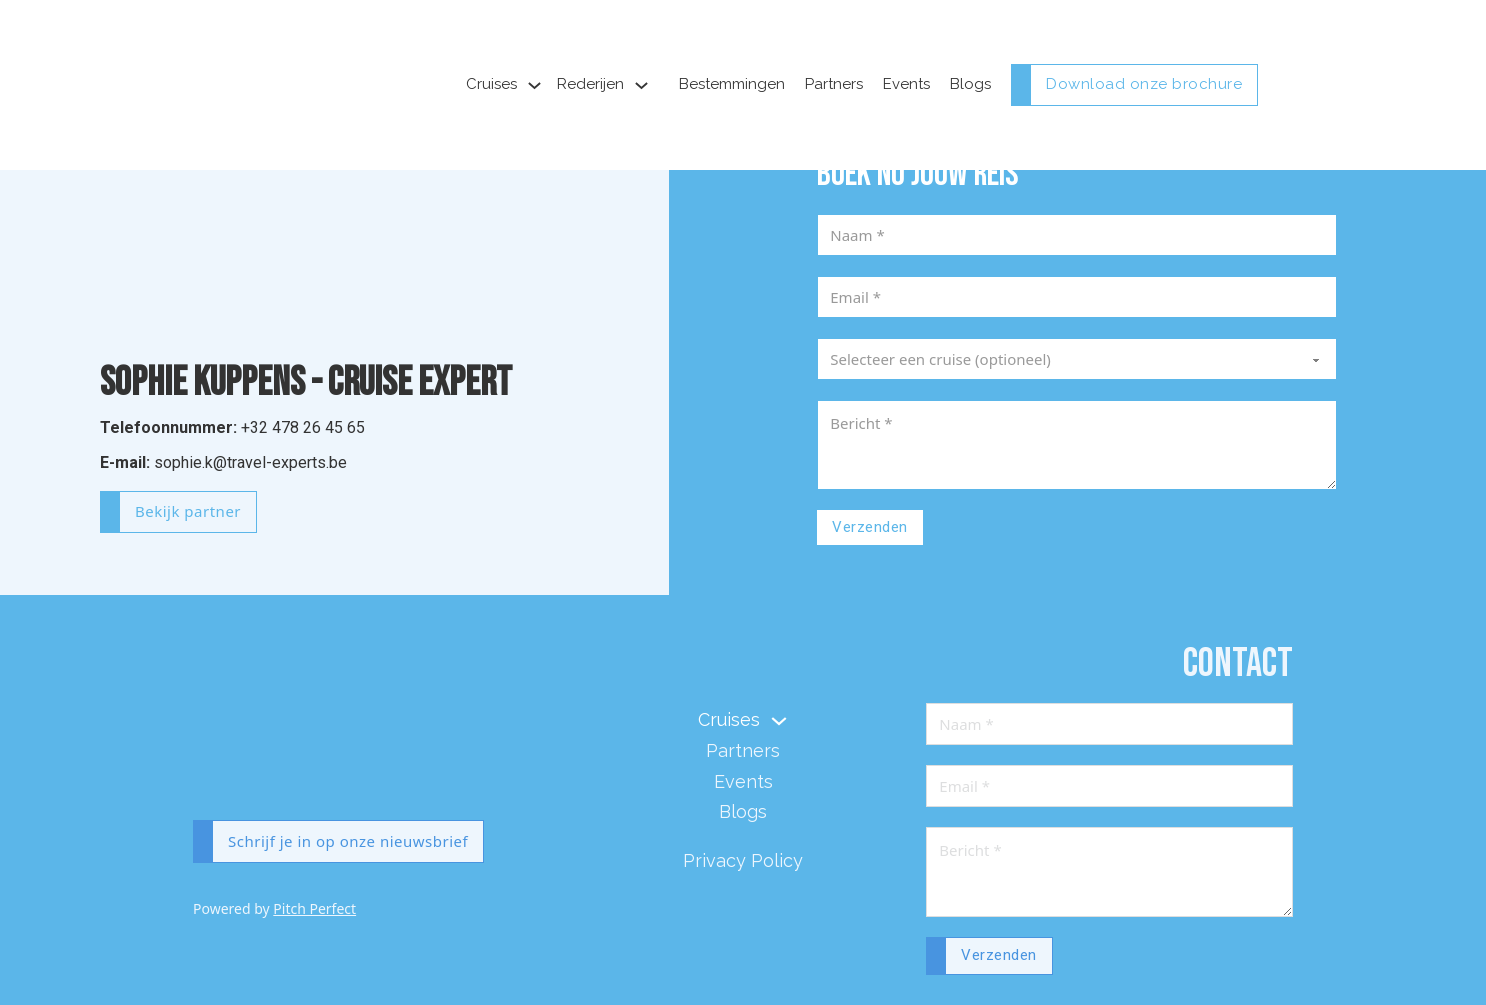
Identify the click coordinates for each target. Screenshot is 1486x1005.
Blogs (970, 84)
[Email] (1077, 297)
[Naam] (1077, 235)
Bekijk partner (188, 511)
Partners (834, 84)
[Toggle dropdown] (534, 85)
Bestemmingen (732, 84)
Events (906, 84)
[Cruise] (1077, 359)
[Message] (1077, 445)
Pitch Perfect (314, 908)
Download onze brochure (1144, 84)
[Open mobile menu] (1283, 85)
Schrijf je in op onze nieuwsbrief (348, 841)
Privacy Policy (743, 860)
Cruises (491, 84)
